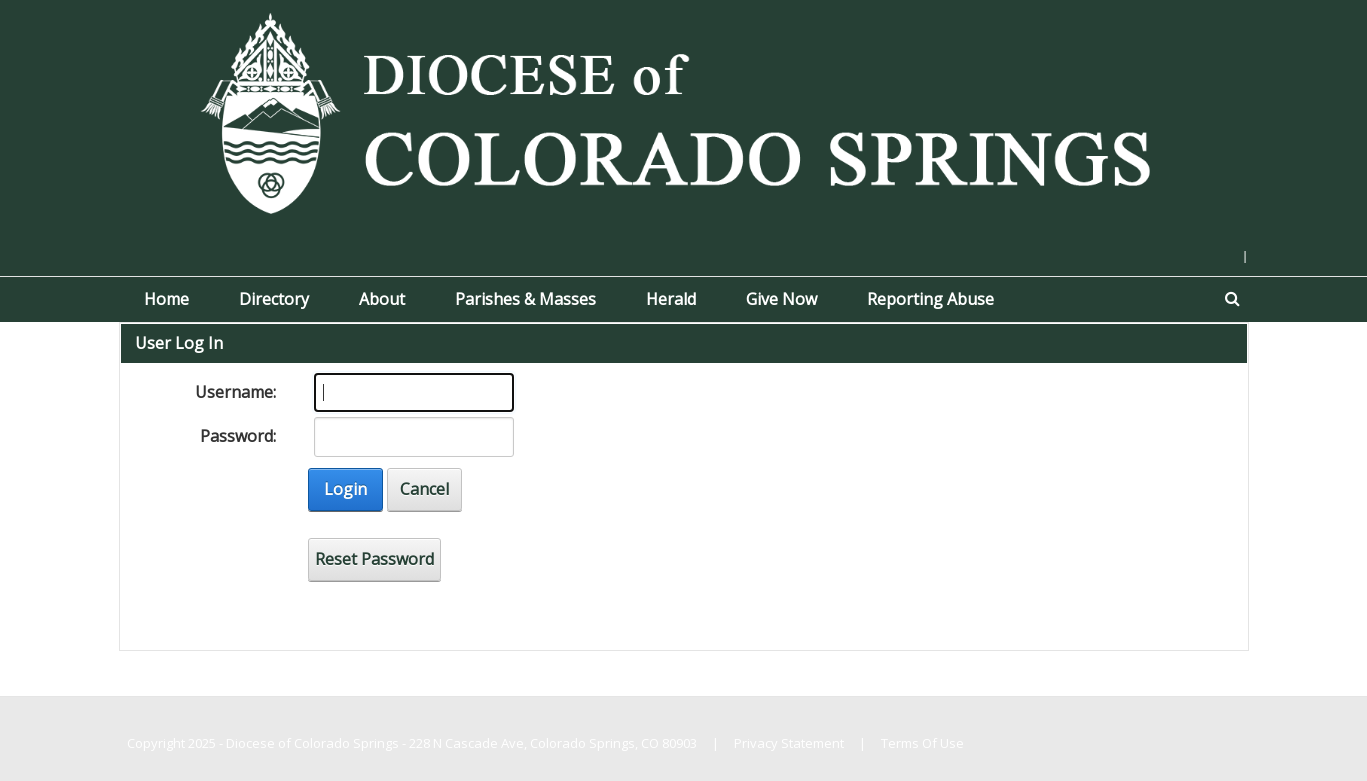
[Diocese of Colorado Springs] (684, 111)
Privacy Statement (789, 743)
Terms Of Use (922, 743)
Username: (235, 392)
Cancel (424, 489)
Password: (238, 436)
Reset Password (374, 559)
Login (345, 489)
